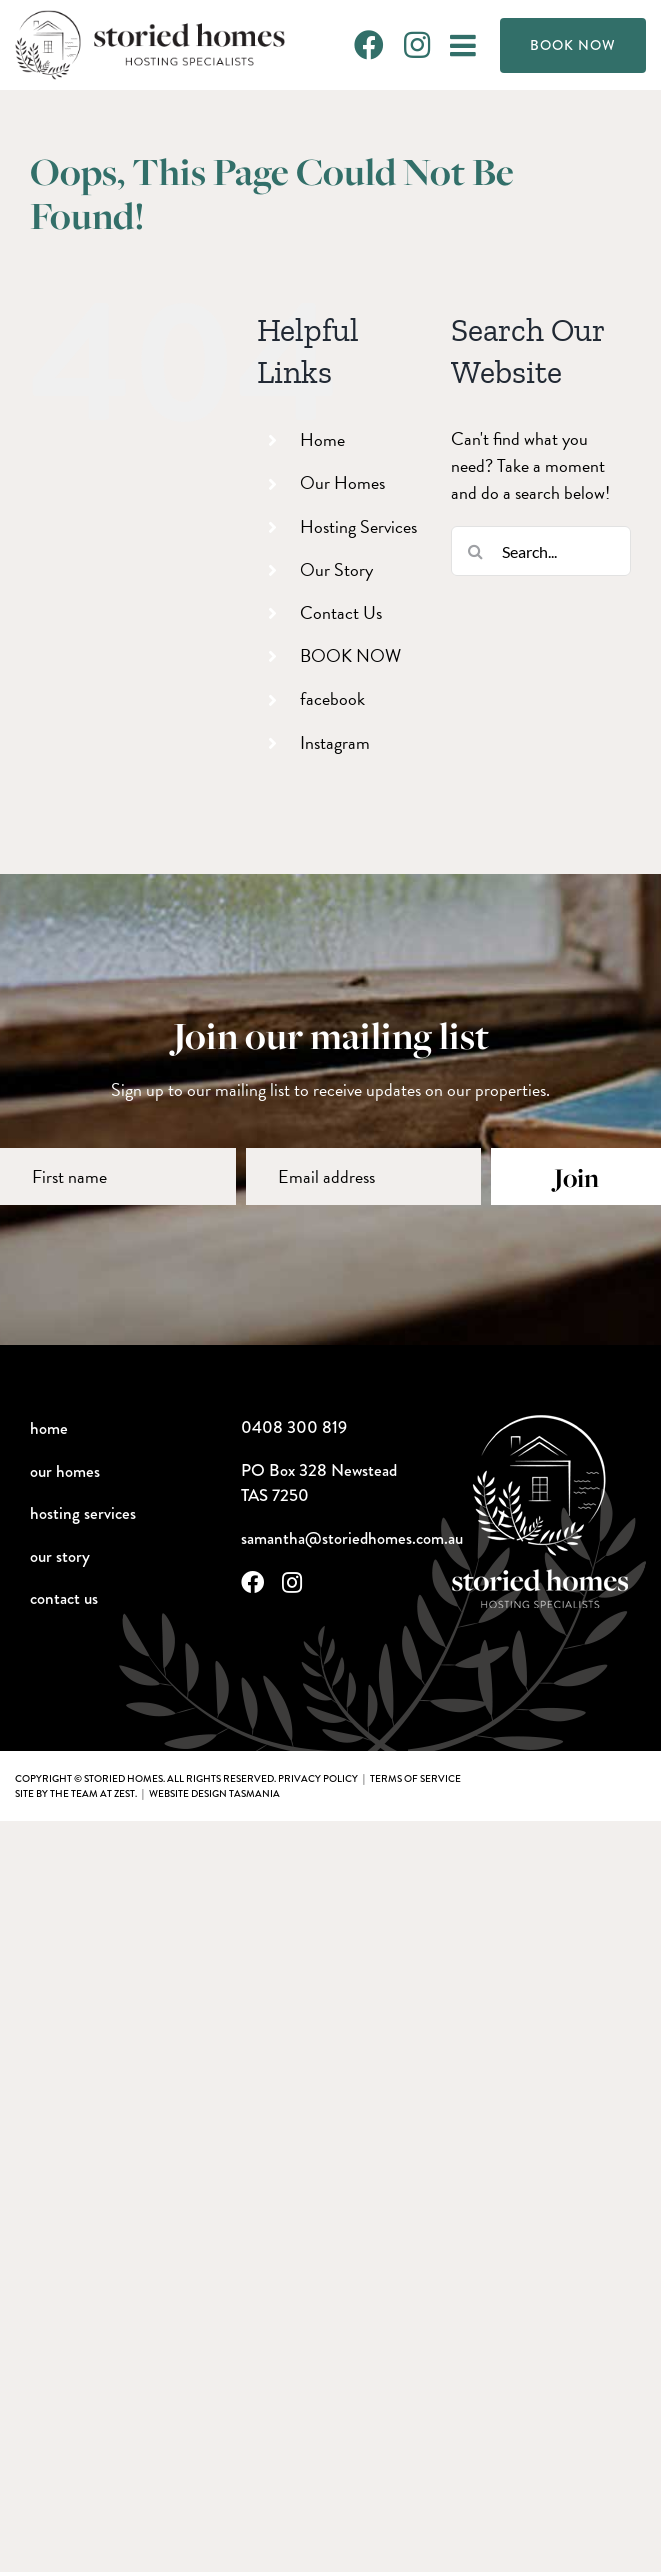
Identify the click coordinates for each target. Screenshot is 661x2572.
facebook (332, 698)
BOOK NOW (350, 655)
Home (322, 439)
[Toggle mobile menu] (465, 45)
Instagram (335, 742)
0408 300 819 (294, 1427)
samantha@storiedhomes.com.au (352, 1538)
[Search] (476, 551)
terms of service (415, 1778)
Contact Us (341, 612)
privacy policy (318, 1778)
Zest (124, 1793)
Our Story (336, 569)
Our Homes (342, 482)
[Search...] (541, 551)
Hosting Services (358, 526)
